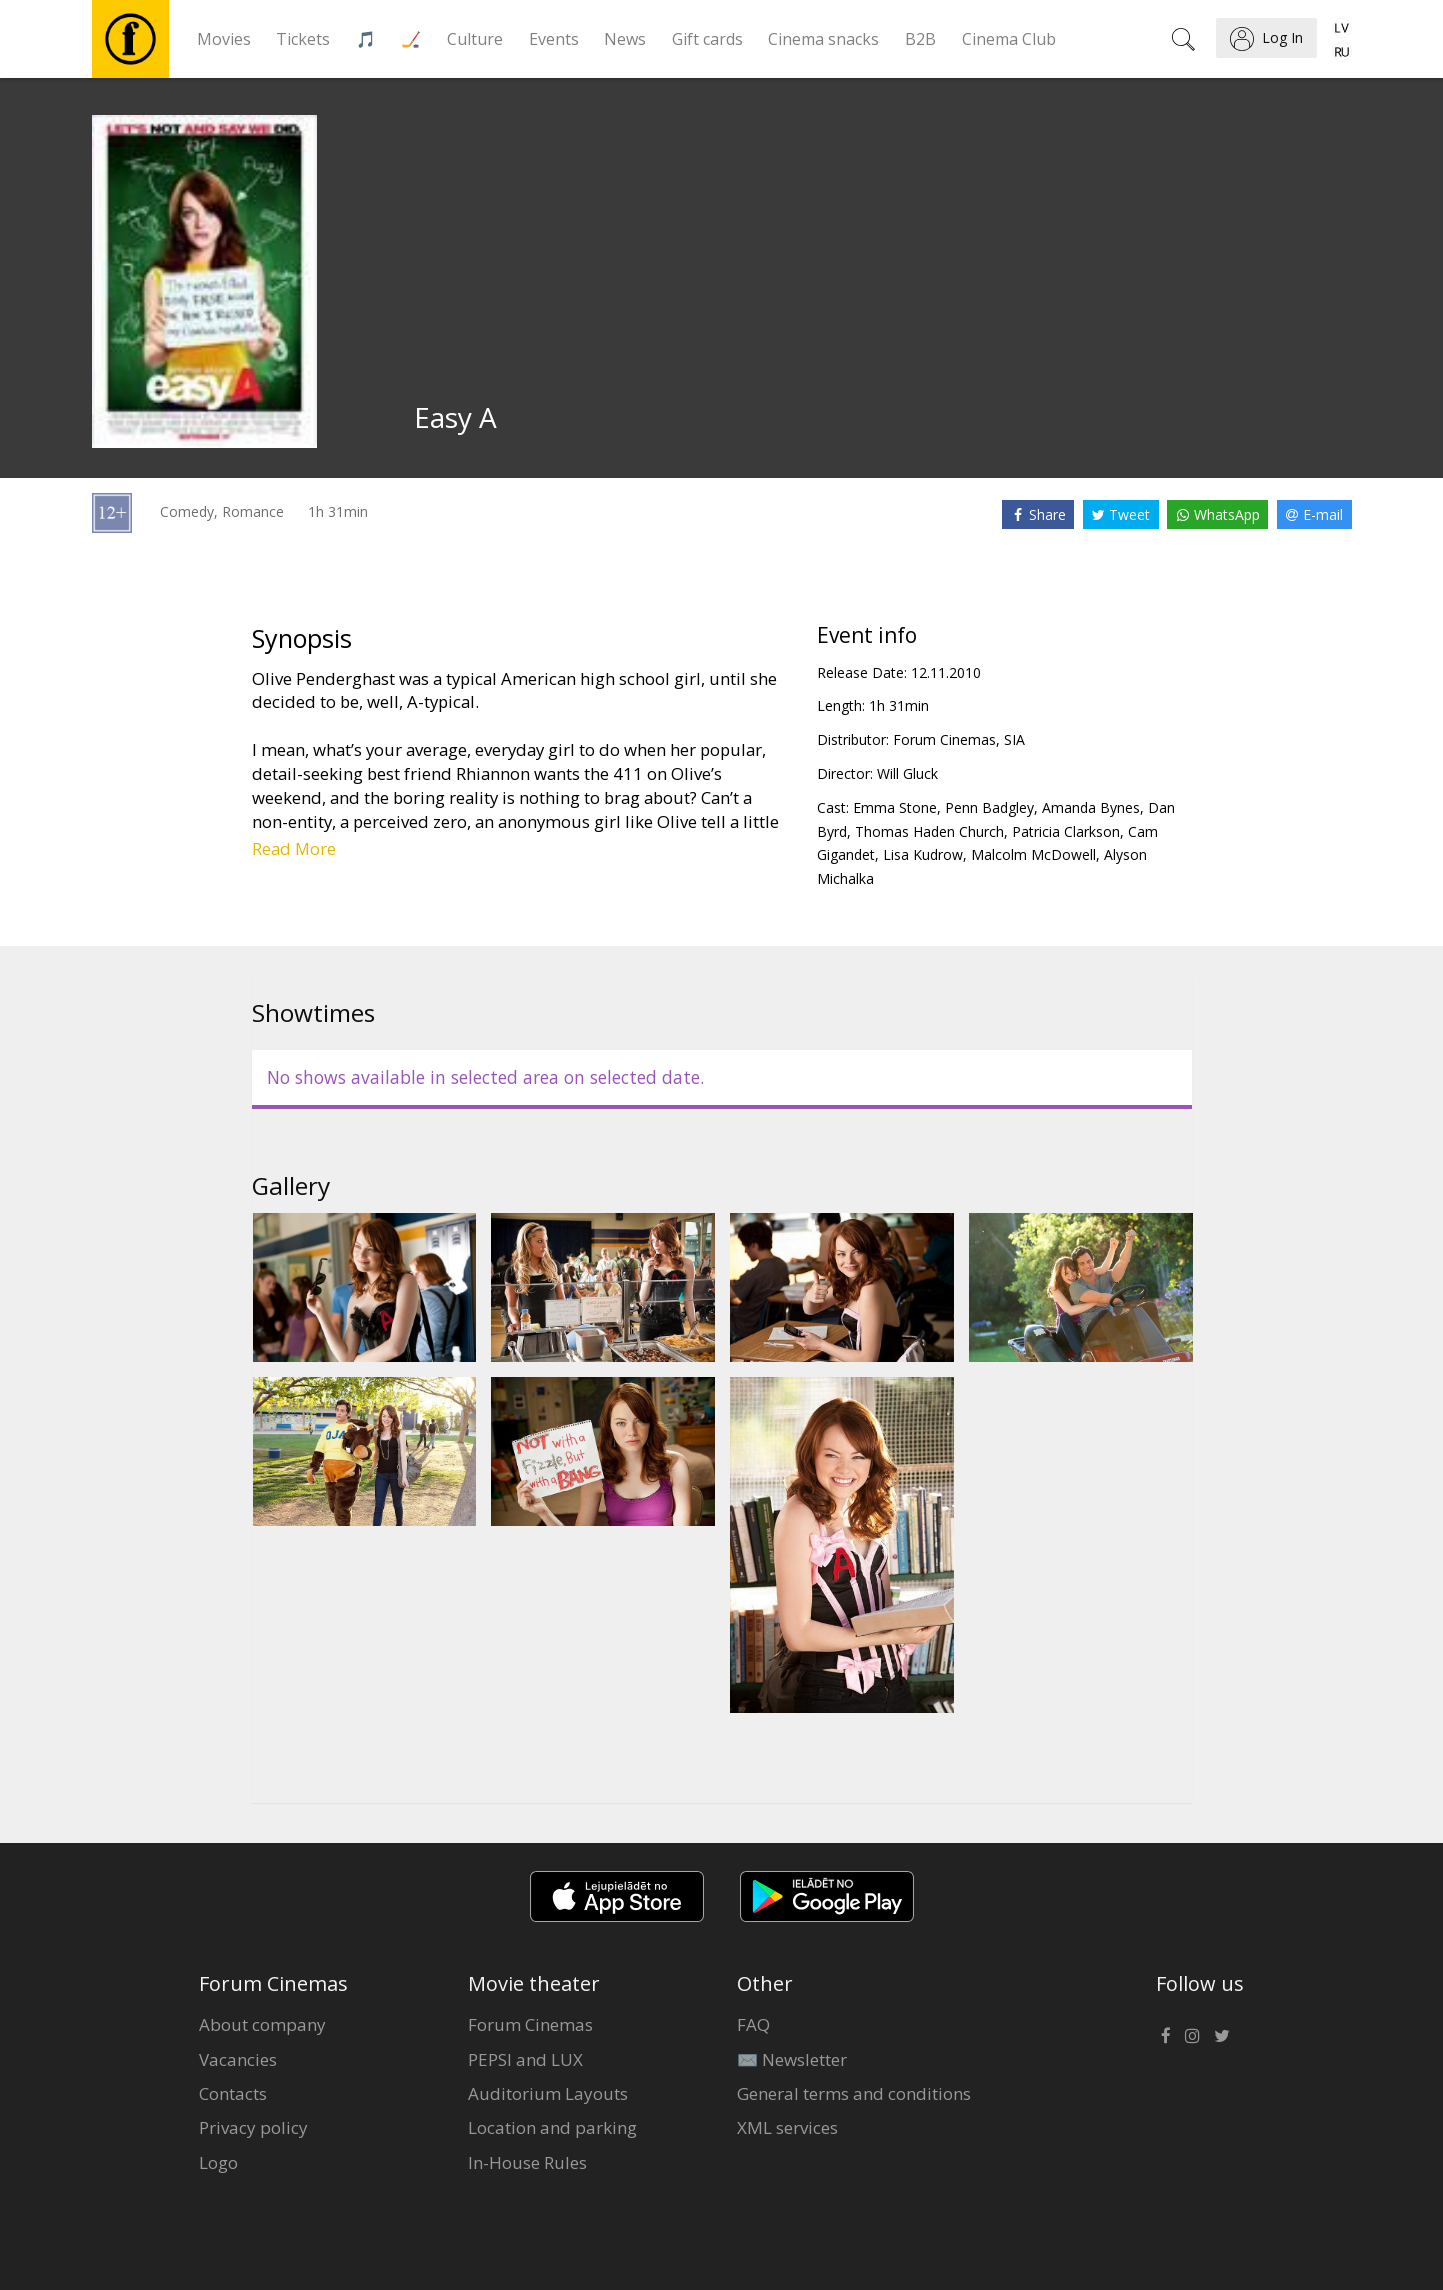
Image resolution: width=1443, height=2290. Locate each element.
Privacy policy (253, 2127)
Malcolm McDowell (1033, 854)
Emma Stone (895, 807)
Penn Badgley (989, 807)
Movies (224, 39)
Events (554, 39)
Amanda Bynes (1091, 807)
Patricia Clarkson (1066, 831)
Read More (294, 848)
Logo (218, 2162)
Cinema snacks (823, 39)
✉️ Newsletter (792, 2059)
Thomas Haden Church (929, 831)
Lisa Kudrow (923, 854)
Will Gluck (907, 773)
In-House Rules (527, 2162)
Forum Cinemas (530, 2024)
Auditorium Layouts (548, 2093)
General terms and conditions (854, 2093)
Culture (475, 39)
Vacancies (238, 2059)
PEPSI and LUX (525, 2059)
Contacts (233, 2093)
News (625, 39)
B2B (920, 39)
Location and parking (552, 2127)
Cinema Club (1009, 39)
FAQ (753, 2024)
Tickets (303, 39)
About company (262, 2024)
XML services (787, 2127)
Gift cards (707, 39)
